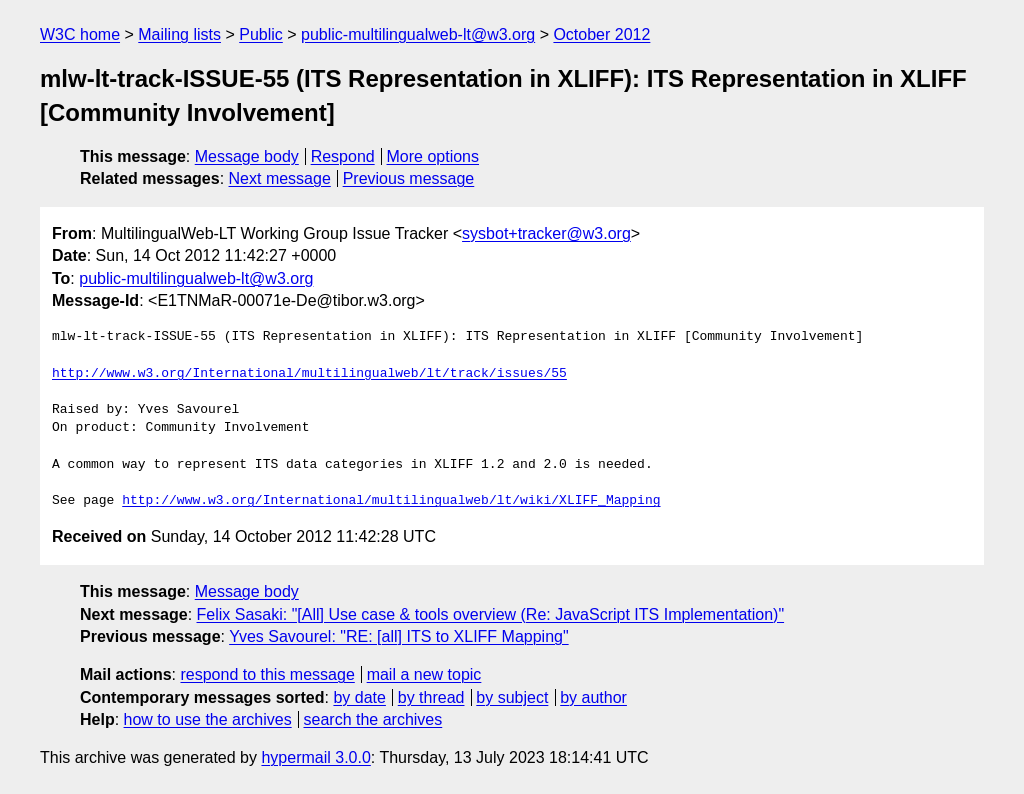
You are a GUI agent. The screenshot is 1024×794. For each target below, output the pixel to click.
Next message (280, 178)
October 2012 (601, 34)
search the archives (373, 719)
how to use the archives (208, 719)
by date (359, 697)
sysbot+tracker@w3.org (546, 233)
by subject (512, 697)
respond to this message (267, 674)
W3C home (80, 34)
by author (593, 697)
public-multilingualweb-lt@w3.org (418, 34)
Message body (247, 156)
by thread (431, 697)
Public (261, 34)
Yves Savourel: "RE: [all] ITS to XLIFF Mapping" (399, 636)
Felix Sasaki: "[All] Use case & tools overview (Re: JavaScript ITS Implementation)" (491, 614)
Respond (343, 156)
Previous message (409, 178)
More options (433, 156)
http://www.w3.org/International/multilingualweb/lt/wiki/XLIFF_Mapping (391, 501)
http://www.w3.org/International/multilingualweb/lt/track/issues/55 (309, 374)
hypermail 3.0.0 (315, 757)
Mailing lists (179, 34)
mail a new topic (424, 674)
